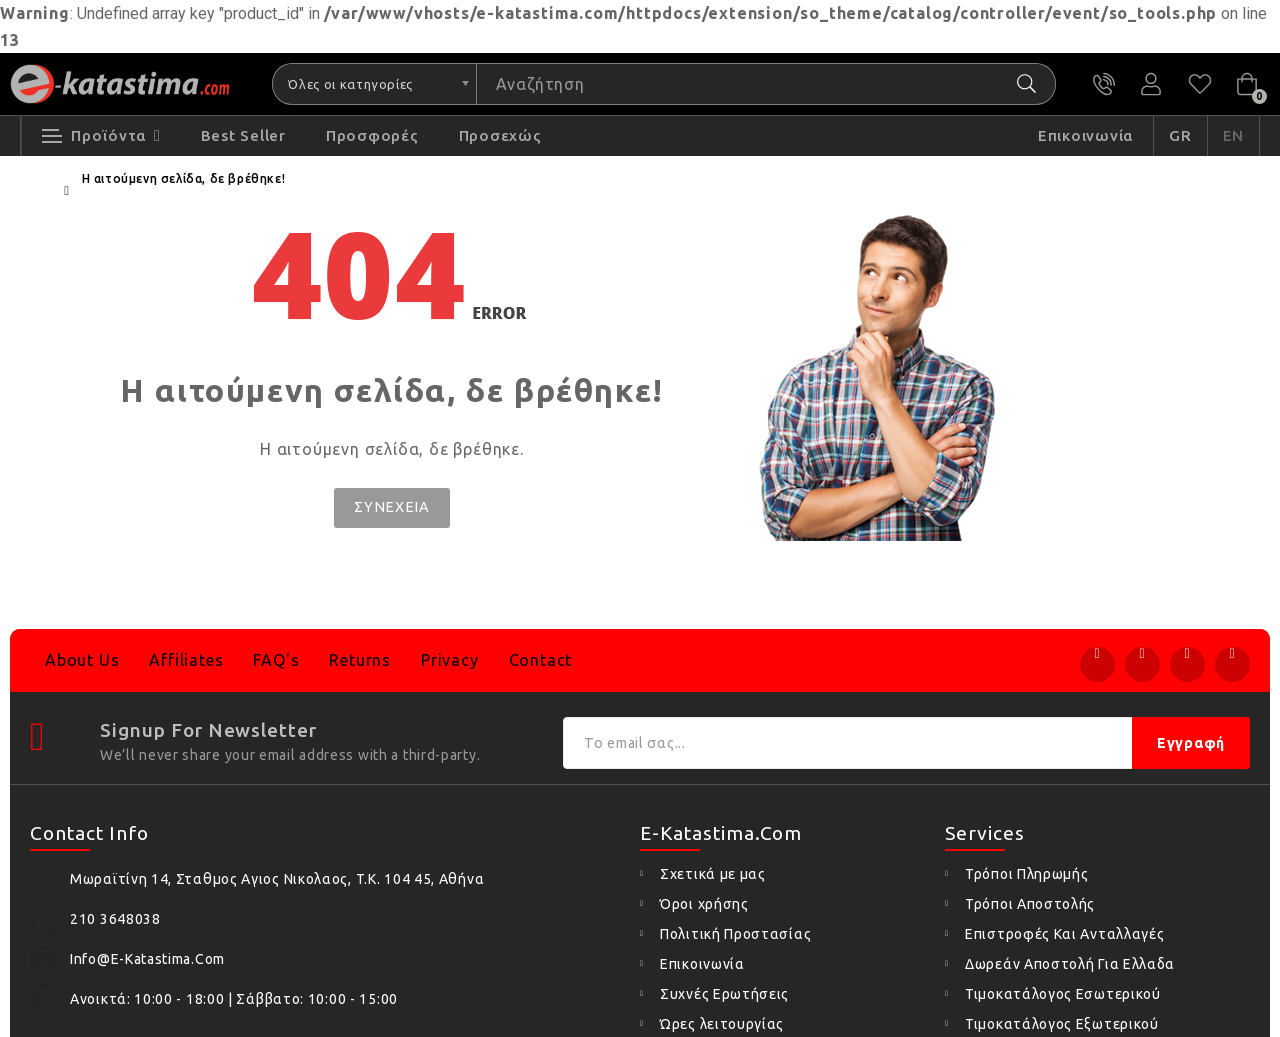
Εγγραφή (1191, 743)
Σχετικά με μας (713, 874)
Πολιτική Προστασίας (735, 934)
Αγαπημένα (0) (1200, 85)
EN (1234, 138)
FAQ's (276, 660)
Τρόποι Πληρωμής (1027, 874)
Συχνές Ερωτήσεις (724, 994)
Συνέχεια (392, 510)
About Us (82, 660)
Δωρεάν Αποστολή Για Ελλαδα (1070, 964)
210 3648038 (1108, 85)
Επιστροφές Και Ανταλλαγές (1065, 934)
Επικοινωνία (702, 964)
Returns (360, 660)
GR (1180, 138)
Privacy (450, 660)
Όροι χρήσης (704, 904)
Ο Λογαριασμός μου (1154, 85)
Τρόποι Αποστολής (1030, 904)
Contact (541, 660)
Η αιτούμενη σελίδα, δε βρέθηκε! (184, 181)
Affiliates (186, 660)
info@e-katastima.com (147, 959)
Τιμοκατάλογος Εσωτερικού (1063, 994)
